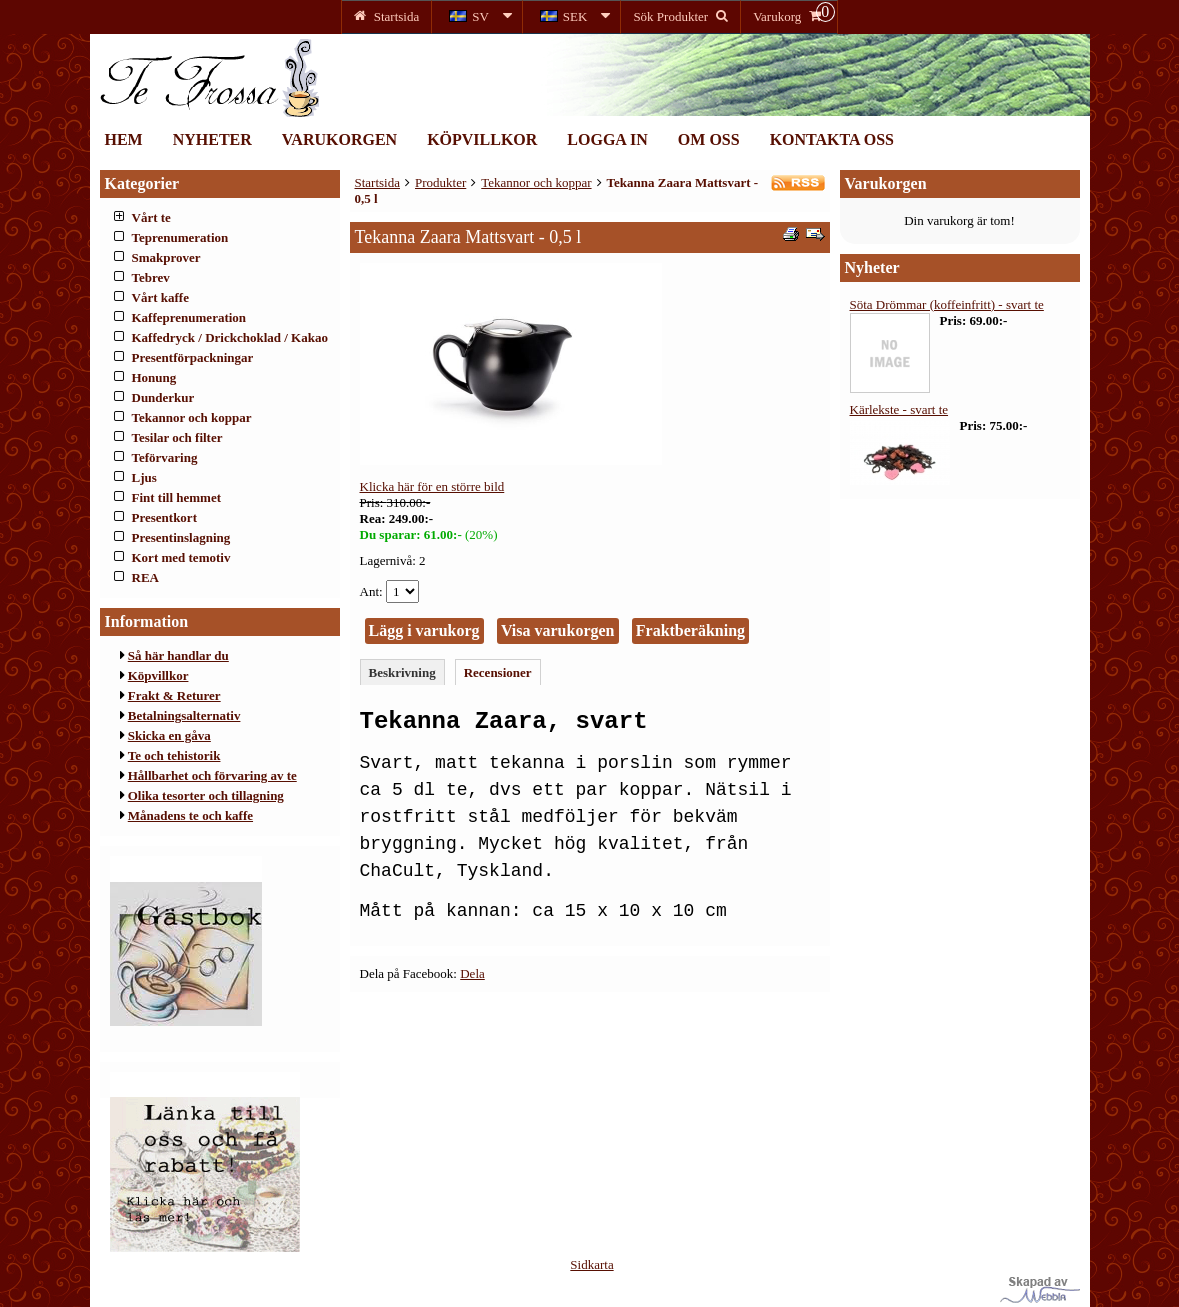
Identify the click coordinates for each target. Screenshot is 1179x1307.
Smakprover (166, 257)
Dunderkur (163, 397)
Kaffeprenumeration (189, 317)
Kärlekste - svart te (899, 409)
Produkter (440, 182)
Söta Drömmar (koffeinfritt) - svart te (947, 304)
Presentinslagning (181, 537)
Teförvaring (165, 457)
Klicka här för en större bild (432, 486)
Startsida (378, 182)
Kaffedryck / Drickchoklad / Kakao (230, 337)
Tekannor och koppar (192, 417)
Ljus (144, 477)
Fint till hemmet (177, 497)
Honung (154, 377)
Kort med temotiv (181, 557)
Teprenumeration (180, 237)
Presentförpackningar (193, 357)
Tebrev (151, 277)
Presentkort (164, 517)
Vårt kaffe (160, 297)
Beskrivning (402, 672)
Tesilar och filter (177, 437)
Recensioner (498, 672)
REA (145, 577)
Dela (472, 973)
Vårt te (151, 217)
